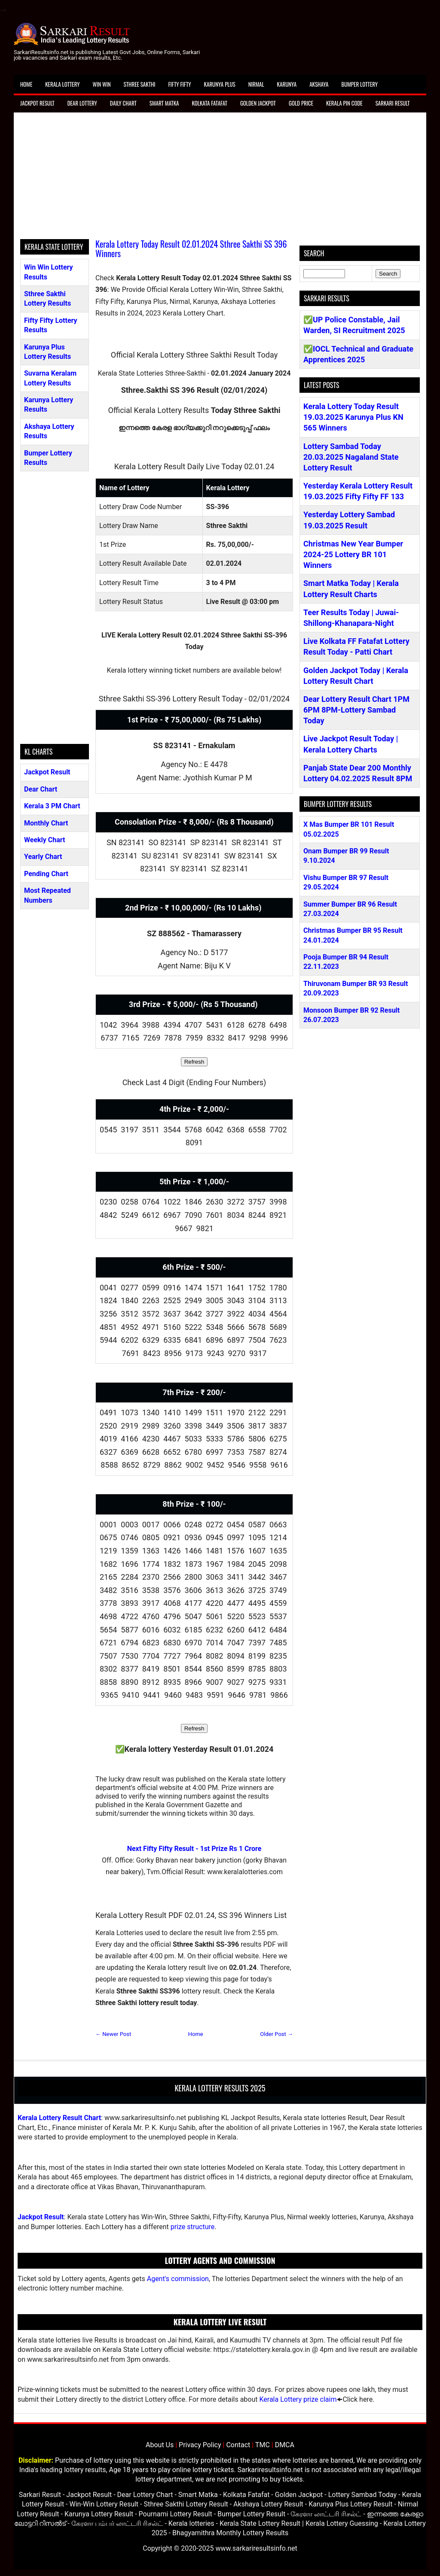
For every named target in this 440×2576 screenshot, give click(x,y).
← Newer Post (113, 2034)
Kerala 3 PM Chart (52, 806)
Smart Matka (164, 103)
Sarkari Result (393, 103)
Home (26, 84)
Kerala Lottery (62, 84)
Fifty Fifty (179, 84)
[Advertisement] (220, 179)
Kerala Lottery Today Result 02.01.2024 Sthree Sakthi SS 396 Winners (191, 248)
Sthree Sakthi (140, 84)
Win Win (101, 84)
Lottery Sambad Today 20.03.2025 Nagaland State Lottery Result (351, 457)
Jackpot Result (37, 103)
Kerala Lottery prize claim (297, 2399)
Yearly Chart (43, 857)
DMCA (284, 2445)
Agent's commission (178, 2279)
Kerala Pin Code (344, 103)
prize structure (192, 2227)
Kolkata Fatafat (209, 103)
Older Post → (276, 2034)
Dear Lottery (82, 103)
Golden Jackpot (258, 103)
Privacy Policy (200, 2445)
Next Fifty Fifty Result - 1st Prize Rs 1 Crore (194, 1849)
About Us (160, 2445)
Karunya (287, 84)
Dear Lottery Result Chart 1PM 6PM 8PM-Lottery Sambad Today (356, 710)
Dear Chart (40, 789)
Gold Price (301, 103)
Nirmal (256, 84)
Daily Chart (123, 103)
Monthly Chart (46, 823)
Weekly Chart (44, 840)
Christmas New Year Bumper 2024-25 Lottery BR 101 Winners (353, 554)
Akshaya (318, 84)
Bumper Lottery (359, 84)
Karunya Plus (219, 84)
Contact (238, 2445)
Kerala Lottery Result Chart (59, 2118)
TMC (262, 2445)
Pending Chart (46, 874)
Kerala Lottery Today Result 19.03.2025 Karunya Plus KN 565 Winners (353, 417)
